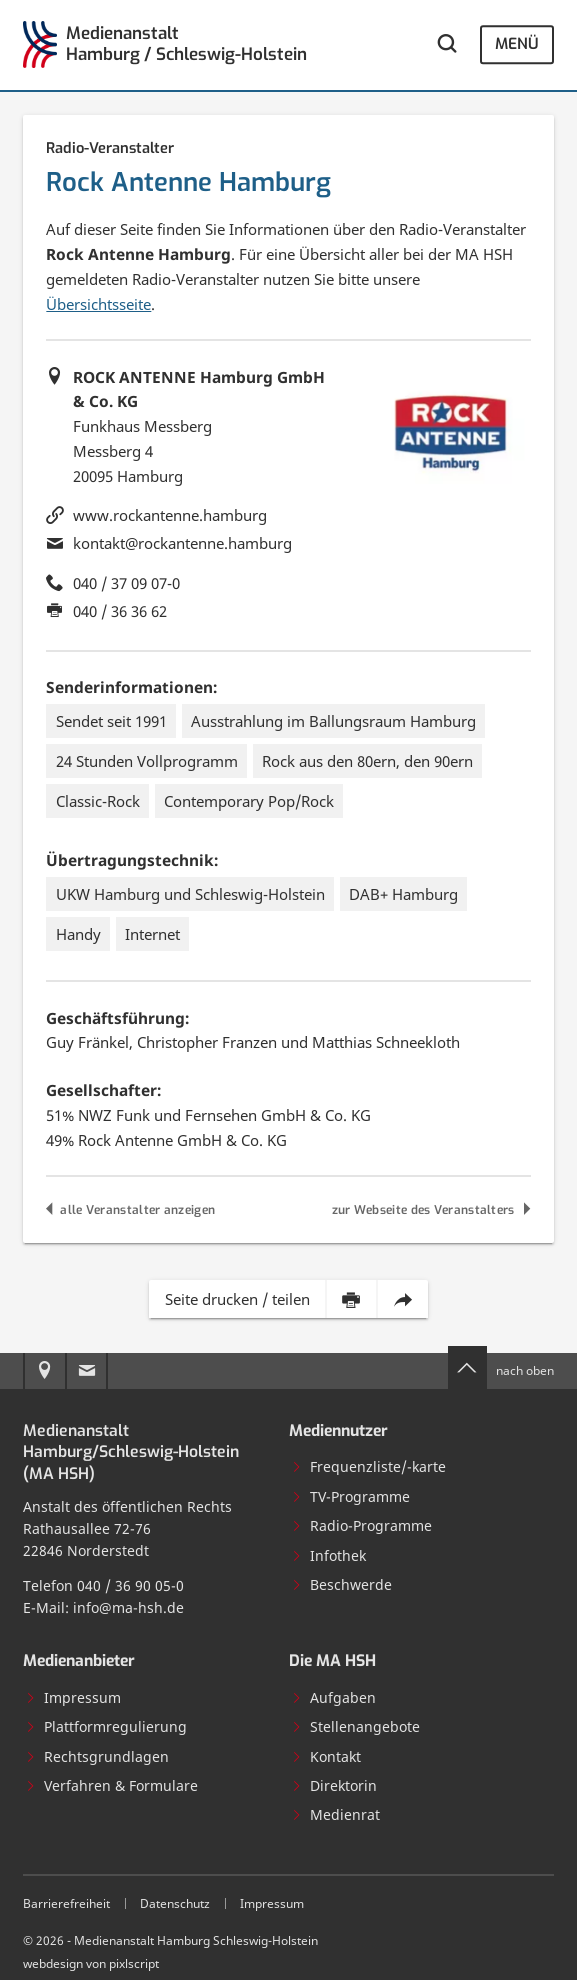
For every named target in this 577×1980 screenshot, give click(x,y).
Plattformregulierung (106, 1726)
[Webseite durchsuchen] (446, 45)
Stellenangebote (355, 1726)
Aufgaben (333, 1697)
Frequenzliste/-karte (368, 1466)
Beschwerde (341, 1584)
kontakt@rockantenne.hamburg (182, 543)
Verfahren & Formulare (111, 1785)
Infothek (328, 1555)
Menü (517, 44)
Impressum (73, 1697)
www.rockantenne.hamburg (170, 515)
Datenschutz (175, 1903)
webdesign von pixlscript (91, 1963)
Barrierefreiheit (66, 1903)
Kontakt (326, 1756)
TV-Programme (350, 1496)
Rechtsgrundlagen (97, 1756)
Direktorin (334, 1785)
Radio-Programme (361, 1525)
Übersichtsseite (98, 304)
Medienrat (335, 1814)
